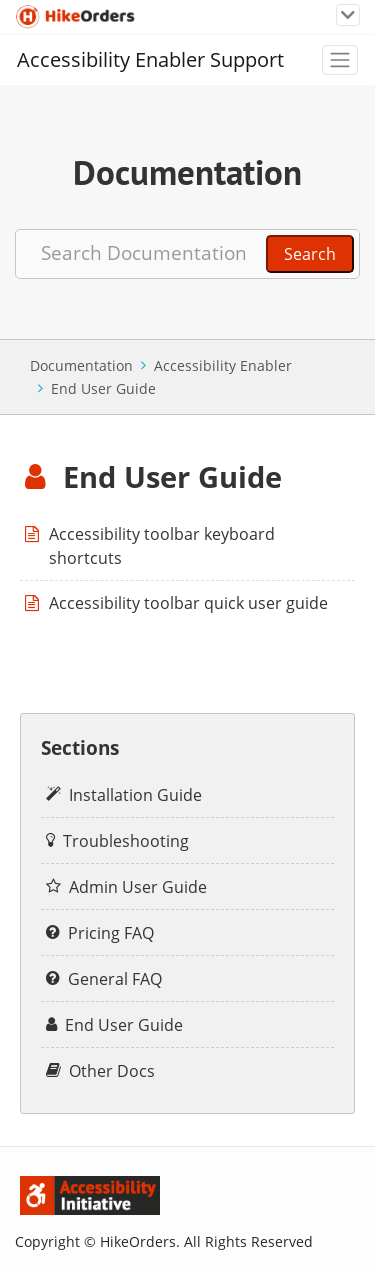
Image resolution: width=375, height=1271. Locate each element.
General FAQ (115, 979)
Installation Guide (135, 795)
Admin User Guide (138, 887)
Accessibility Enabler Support (150, 59)
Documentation (81, 365)
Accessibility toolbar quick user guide (188, 603)
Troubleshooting (126, 841)
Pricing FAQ (111, 933)
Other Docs (112, 1071)
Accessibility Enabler (223, 365)
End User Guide (103, 388)
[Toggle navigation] (348, 15)
